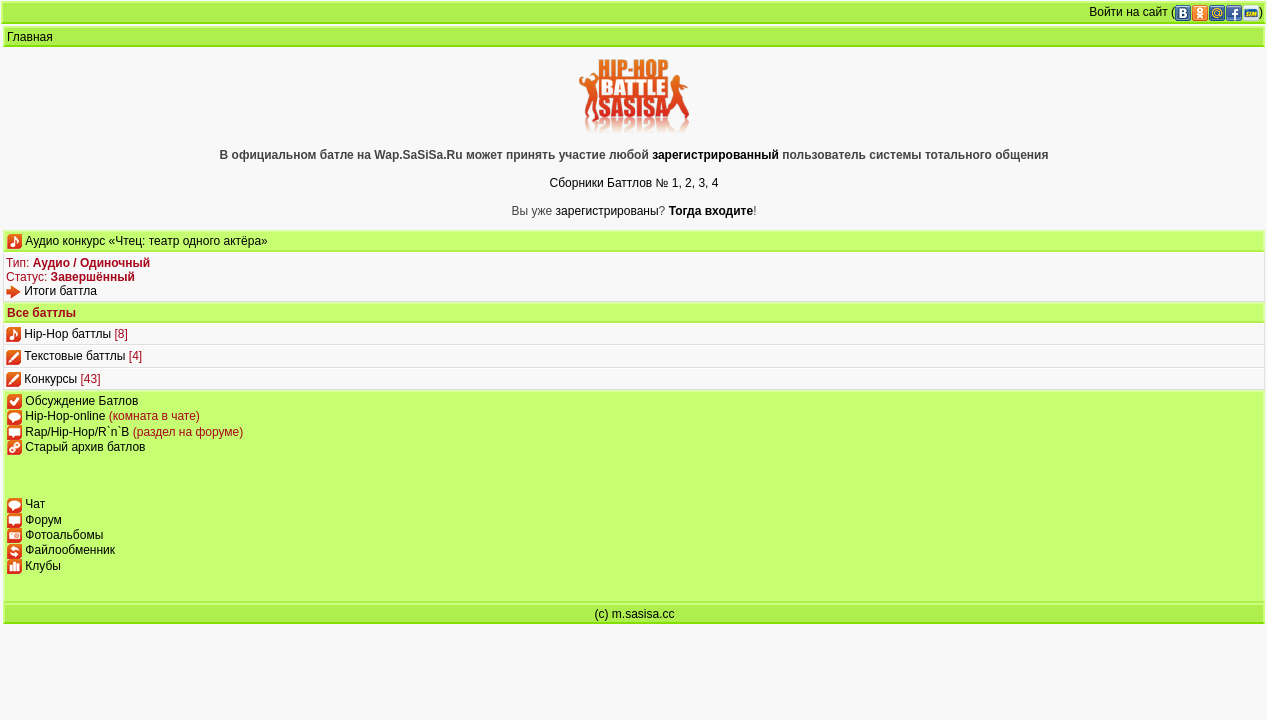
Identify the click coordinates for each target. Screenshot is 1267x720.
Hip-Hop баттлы (67, 334)
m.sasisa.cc (643, 614)
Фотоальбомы (64, 535)
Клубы (43, 566)
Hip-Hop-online (66, 416)
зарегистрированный (717, 155)
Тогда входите (711, 211)
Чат (35, 504)
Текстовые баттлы (74, 356)
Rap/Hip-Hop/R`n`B (78, 432)
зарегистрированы (607, 211)
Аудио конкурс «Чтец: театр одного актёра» (146, 241)
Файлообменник (70, 550)
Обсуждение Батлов (81, 401)
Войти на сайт (1128, 12)
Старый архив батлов (85, 447)
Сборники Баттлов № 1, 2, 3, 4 (634, 183)
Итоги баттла (60, 291)
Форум (43, 520)
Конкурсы (50, 379)
